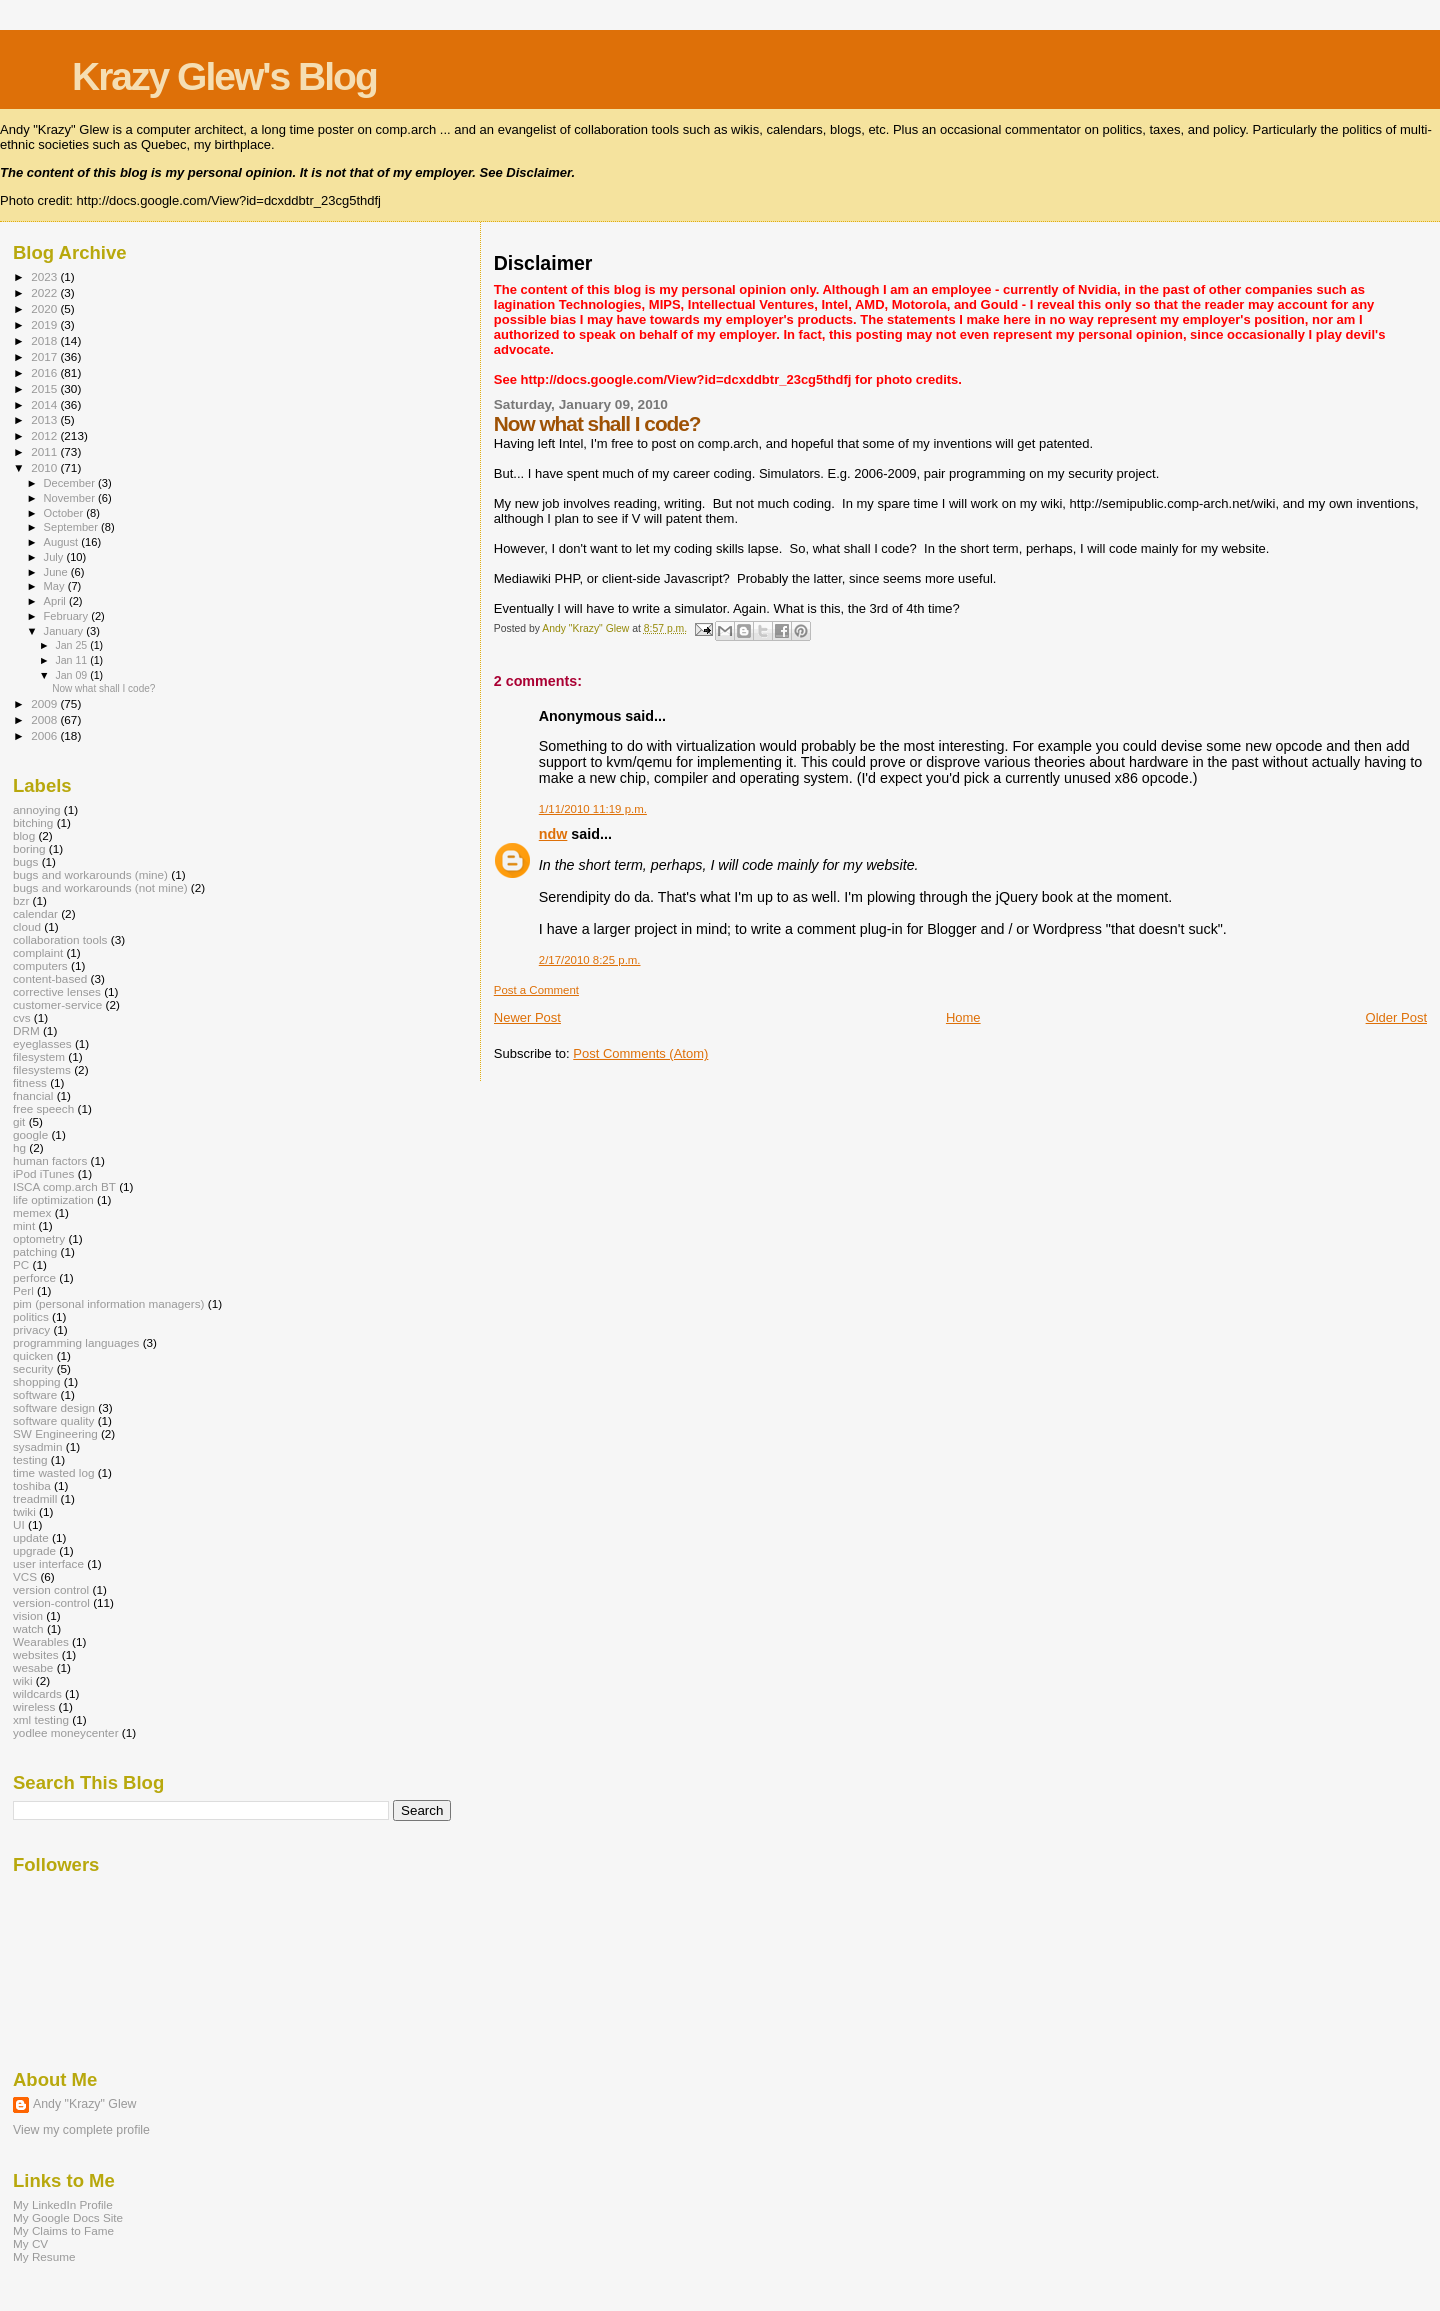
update (31, 1537)
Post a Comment (536, 990)
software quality (53, 1420)
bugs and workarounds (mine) (90, 874)
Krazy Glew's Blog (224, 76)
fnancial (33, 1095)
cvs (22, 1017)
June (57, 572)
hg (19, 1147)
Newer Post (527, 1017)
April (56, 601)
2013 (45, 419)
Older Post (1396, 1017)
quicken (33, 1355)
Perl (23, 1290)
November (71, 498)
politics (31, 1316)
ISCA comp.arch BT (64, 1186)
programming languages (76, 1342)
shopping (37, 1381)
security (33, 1368)
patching (35, 1251)
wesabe (33, 1667)
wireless (34, 1706)
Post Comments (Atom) (640, 1053)
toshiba (32, 1485)
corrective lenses (57, 991)
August (63, 542)
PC (21, 1264)
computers (40, 965)
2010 (45, 467)
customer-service (57, 1004)
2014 (45, 404)
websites (36, 1654)
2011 (45, 451)
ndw (553, 834)
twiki (24, 1511)
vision (28, 1615)
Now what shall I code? (103, 688)
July (55, 557)
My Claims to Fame (63, 2230)
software (35, 1394)
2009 (45, 703)
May (56, 586)
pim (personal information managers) (109, 1303)
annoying (37, 809)
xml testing (41, 1719)
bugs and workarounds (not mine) (100, 887)
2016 (45, 372)
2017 (45, 356)
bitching (33, 822)
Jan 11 (72, 660)
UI (19, 1524)
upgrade (34, 1550)
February (68, 616)
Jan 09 (72, 675)
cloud (27, 926)
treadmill (35, 1498)
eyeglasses (42, 1043)
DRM (26, 1030)
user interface (48, 1563)
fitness (30, 1082)
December (71, 483)
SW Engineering (55, 1433)
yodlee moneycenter (66, 1732)
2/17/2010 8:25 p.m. (590, 960)
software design (54, 1407)
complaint (38, 952)
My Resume (44, 2256)
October (65, 513)
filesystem (39, 1056)
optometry (39, 1238)
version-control (51, 1602)
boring (29, 848)
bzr (21, 900)
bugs (25, 861)
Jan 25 (72, 645)
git (19, 1121)
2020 (45, 308)
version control (51, 1589)
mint (24, 1225)
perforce (34, 1277)
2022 (45, 292)
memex (32, 1212)
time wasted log (53, 1472)
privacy (31, 1329)
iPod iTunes (43, 1173)
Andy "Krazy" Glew (84, 2104)
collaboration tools (60, 939)
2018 (45, 340)
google (30, 1134)
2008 (45, 719)
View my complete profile (81, 2130)
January (65, 631)
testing (30, 1459)
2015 (45, 388)
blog (24, 835)
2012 (45, 435)
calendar (35, 913)
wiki (23, 1680)
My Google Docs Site (68, 2217)
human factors (50, 1160)
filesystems (42, 1069)
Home (963, 1017)
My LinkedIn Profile (63, 2204)
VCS (25, 1576)
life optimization (53, 1199)
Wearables (41, 1641)
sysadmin (38, 1446)
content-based (50, 978)
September (73, 527)
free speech (43, 1108)
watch (28, 1628)
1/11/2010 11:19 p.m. (593, 809)
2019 (45, 324)
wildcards (37, 1693)
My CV (30, 2243)
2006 (45, 735)
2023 (45, 276)
